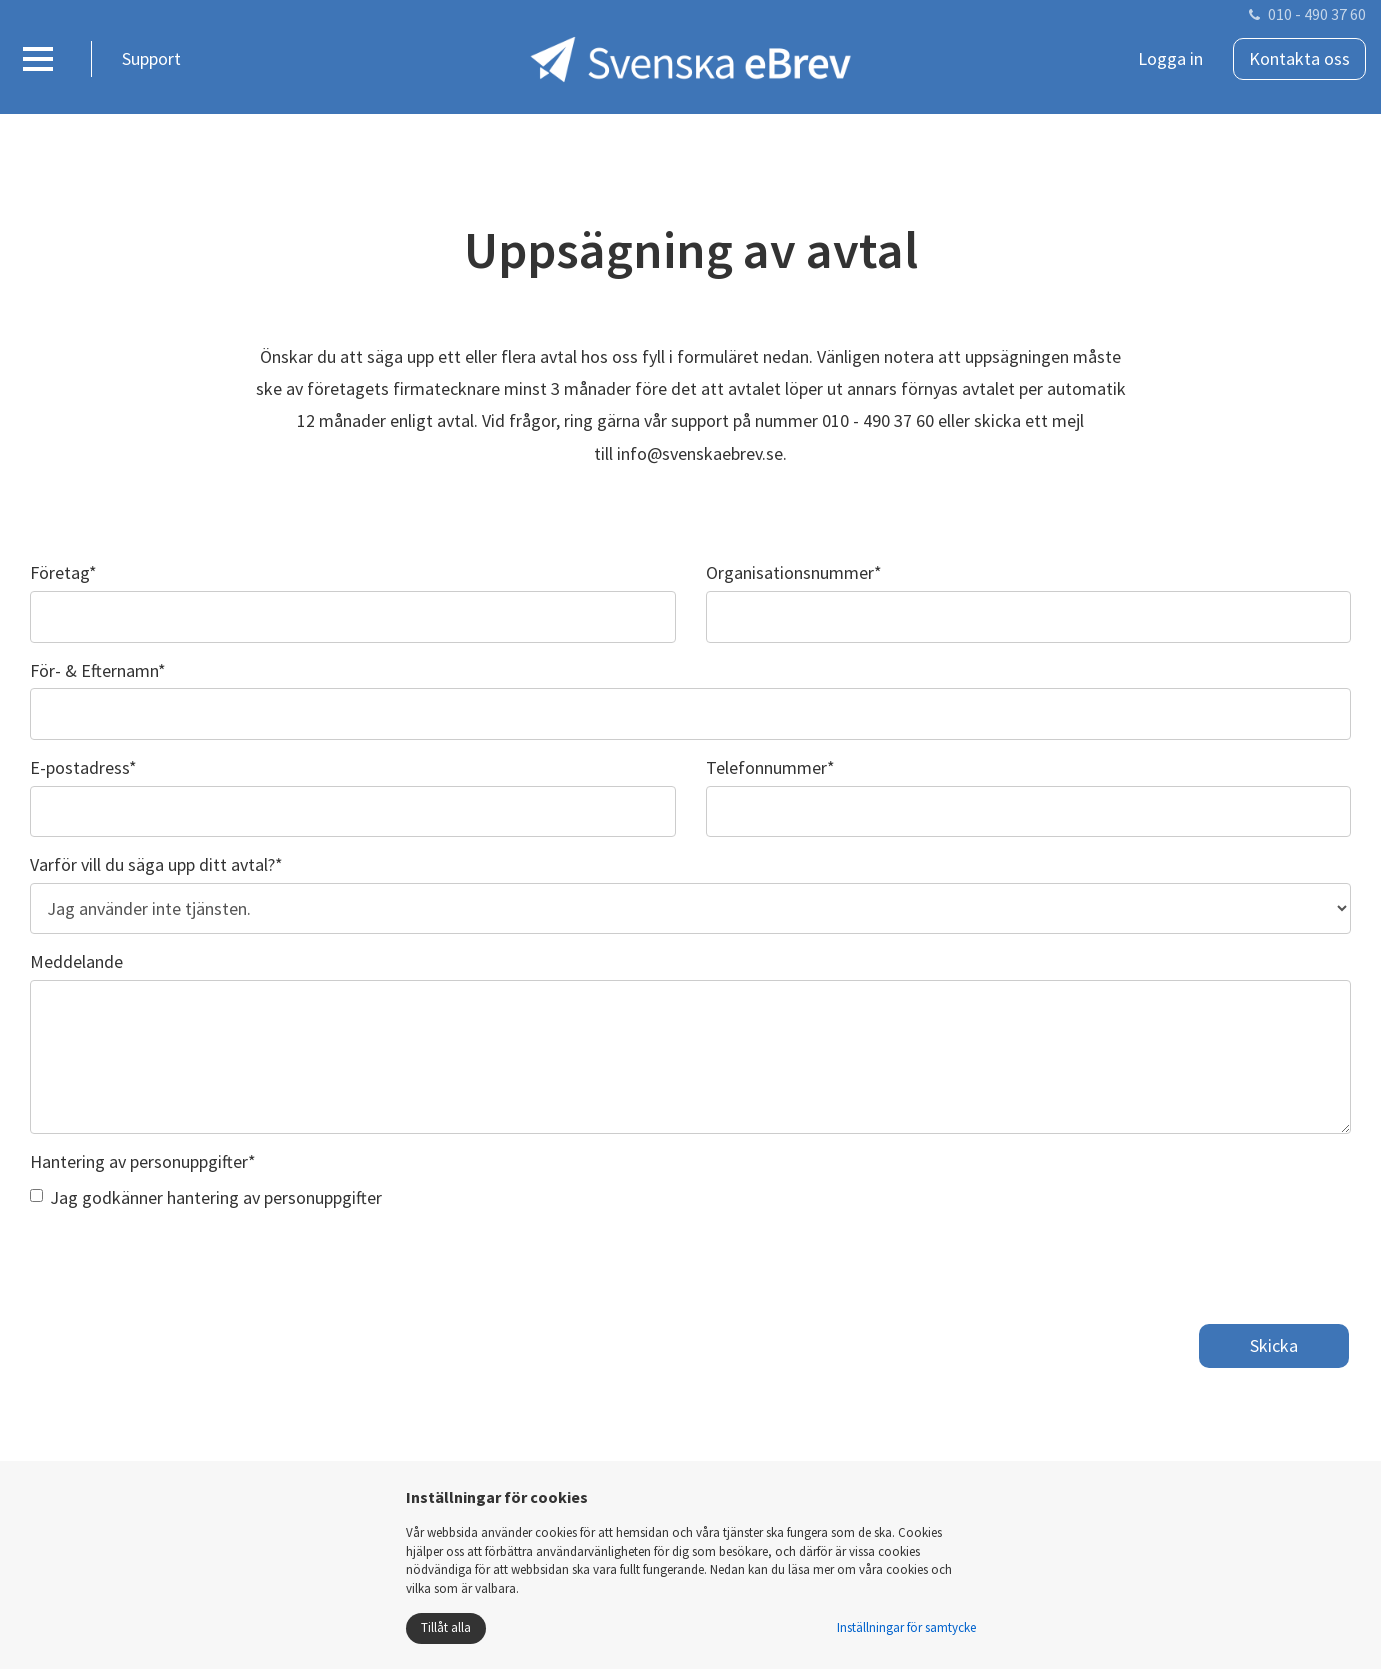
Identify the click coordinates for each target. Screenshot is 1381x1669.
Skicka (1274, 1345)
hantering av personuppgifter (274, 1197)
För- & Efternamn (98, 670)
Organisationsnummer (794, 572)
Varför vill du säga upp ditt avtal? (156, 864)
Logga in (1170, 58)
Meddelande (76, 961)
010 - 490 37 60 (1317, 14)
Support (151, 58)
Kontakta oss (1299, 58)
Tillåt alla (446, 1627)
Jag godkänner (206, 1197)
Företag (63, 572)
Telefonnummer (770, 767)
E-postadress (83, 767)
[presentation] (182, 1260)
